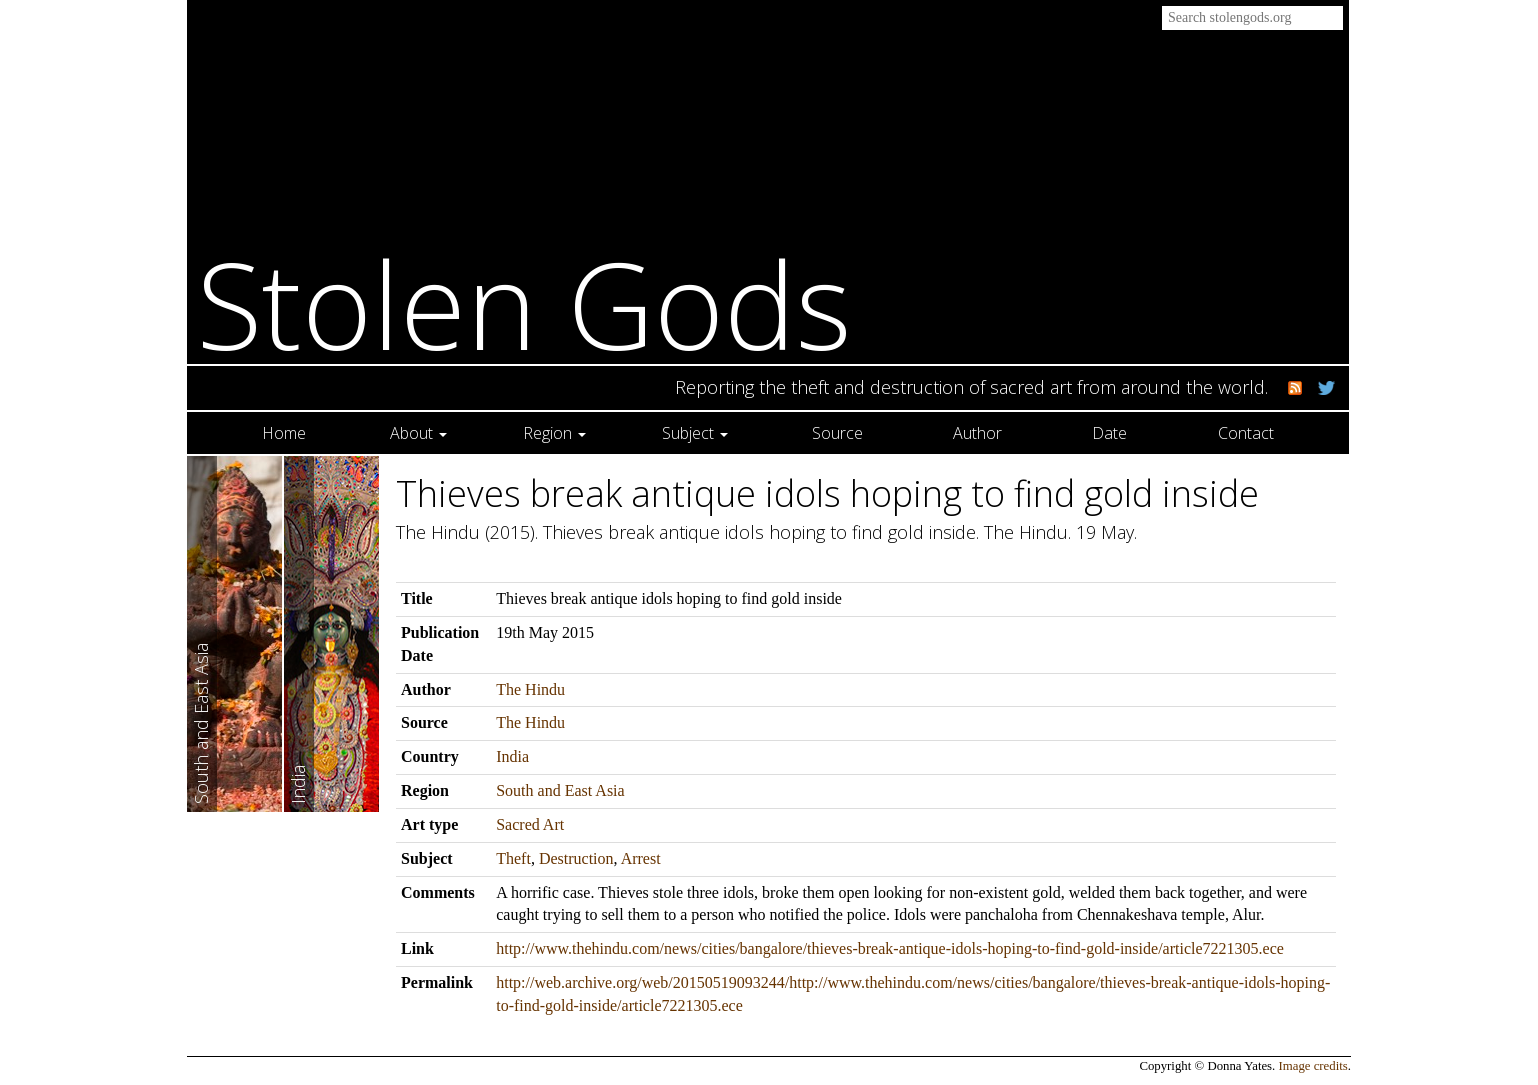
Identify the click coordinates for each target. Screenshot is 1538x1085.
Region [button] (554, 433)
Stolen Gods (524, 303)
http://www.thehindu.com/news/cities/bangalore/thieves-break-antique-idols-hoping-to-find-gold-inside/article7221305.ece (890, 948)
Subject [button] (695, 433)
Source (837, 433)
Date (1109, 433)
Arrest (641, 858)
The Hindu (530, 689)
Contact (1246, 433)
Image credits (1313, 1066)
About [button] (418, 433)
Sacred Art (530, 824)
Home (284, 433)
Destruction (576, 858)
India (512, 756)
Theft (513, 858)
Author (977, 433)
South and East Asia (560, 790)
